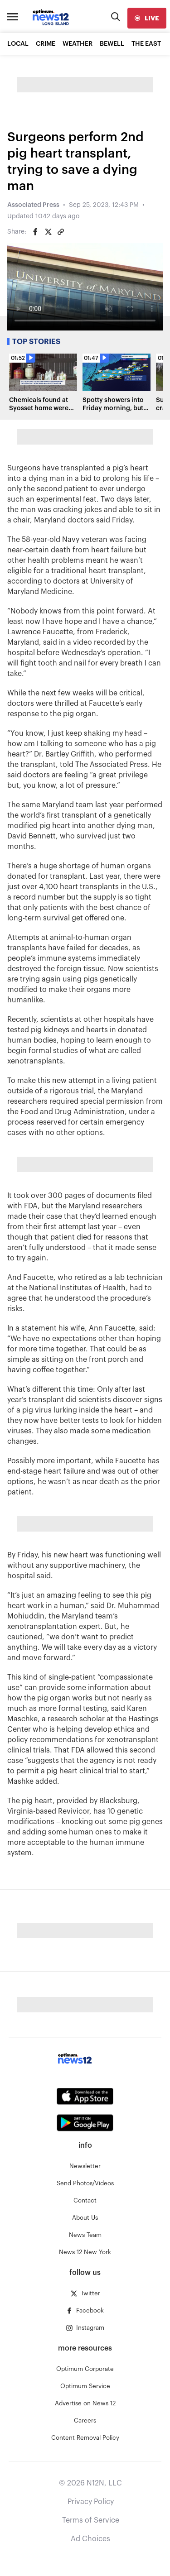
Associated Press (33, 205)
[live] (146, 18)
